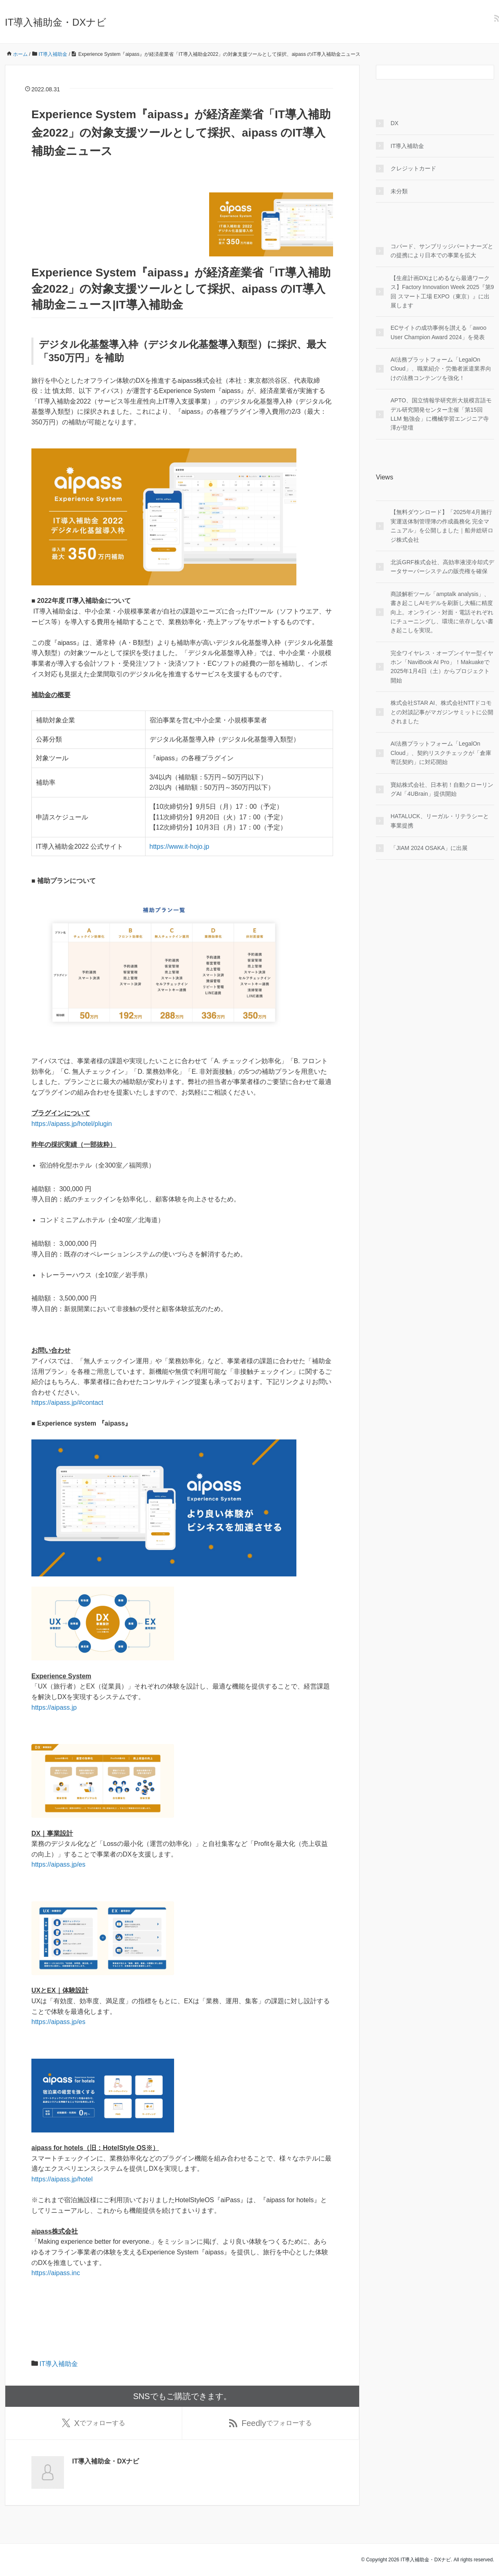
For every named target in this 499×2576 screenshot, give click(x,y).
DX (394, 123)
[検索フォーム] (426, 72)
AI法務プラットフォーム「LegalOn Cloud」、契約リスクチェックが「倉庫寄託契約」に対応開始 (441, 752)
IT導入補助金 (59, 2363)
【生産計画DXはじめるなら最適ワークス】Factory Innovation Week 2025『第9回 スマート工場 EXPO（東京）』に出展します (442, 292)
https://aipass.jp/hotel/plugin (71, 1123)
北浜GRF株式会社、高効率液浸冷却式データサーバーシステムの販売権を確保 (442, 566)
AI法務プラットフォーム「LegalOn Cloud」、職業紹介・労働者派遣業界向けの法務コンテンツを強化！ (441, 368)
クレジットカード (413, 168)
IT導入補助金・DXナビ (55, 22)
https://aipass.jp (54, 1707)
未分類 (399, 191)
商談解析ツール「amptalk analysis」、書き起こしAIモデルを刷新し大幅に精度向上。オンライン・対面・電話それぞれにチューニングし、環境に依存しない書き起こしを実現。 (442, 612)
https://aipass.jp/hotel (62, 2179)
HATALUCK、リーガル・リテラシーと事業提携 (440, 820)
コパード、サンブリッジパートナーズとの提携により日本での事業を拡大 (442, 250)
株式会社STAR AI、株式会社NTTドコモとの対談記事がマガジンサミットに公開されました (442, 712)
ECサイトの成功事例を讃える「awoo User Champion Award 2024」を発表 (438, 332)
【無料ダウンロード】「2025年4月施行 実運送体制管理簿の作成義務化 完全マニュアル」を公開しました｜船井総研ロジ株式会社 (442, 526)
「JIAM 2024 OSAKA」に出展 (429, 848)
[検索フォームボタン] (486, 72)
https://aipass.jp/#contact (67, 1402)
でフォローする (93, 2423)
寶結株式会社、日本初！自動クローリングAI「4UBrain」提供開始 (442, 789)
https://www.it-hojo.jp (180, 846)
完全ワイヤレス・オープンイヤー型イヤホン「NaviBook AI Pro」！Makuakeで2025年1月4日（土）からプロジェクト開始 (442, 667)
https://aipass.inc (55, 2272)
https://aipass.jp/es (58, 1864)
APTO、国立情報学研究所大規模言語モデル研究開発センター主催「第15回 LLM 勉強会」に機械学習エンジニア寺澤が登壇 (441, 414)
